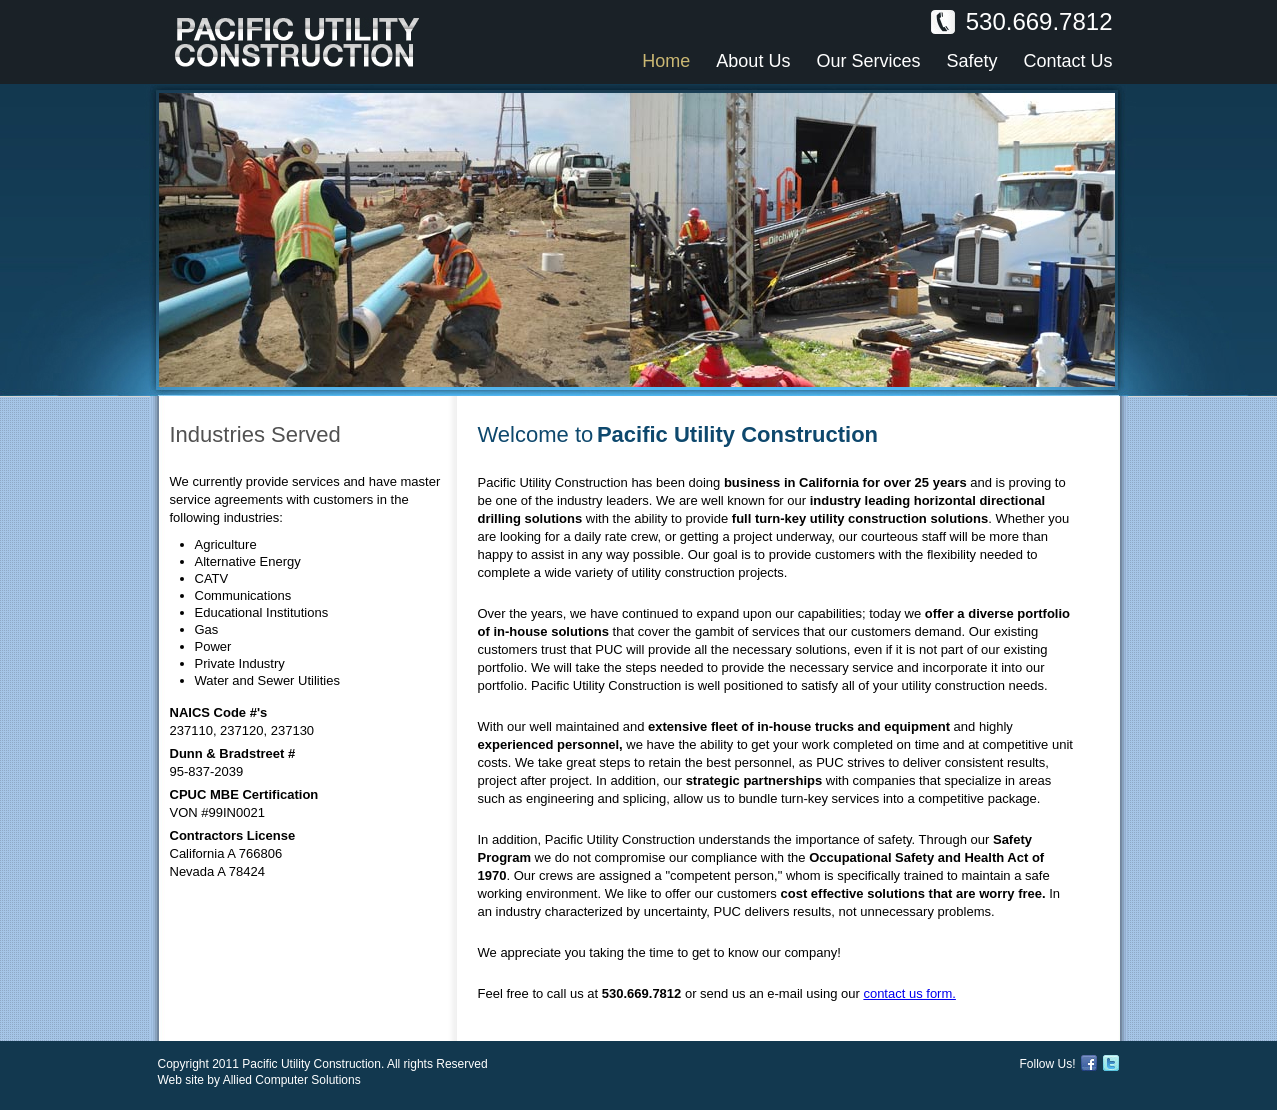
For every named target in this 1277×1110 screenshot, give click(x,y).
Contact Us (1067, 61)
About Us (753, 61)
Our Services (868, 61)
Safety (971, 61)
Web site (181, 1080)
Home (666, 61)
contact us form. (909, 993)
